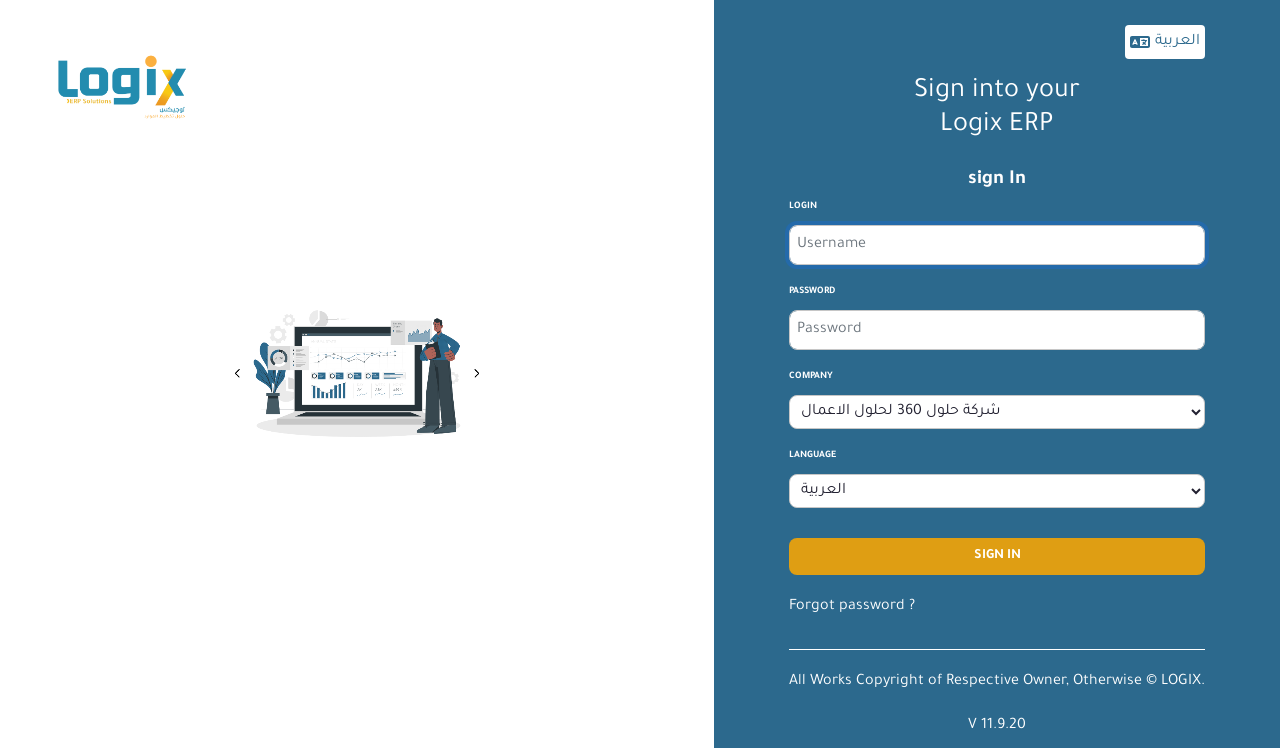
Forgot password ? (852, 607)
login (803, 207)
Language (812, 456)
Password (812, 292)
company (811, 377)
